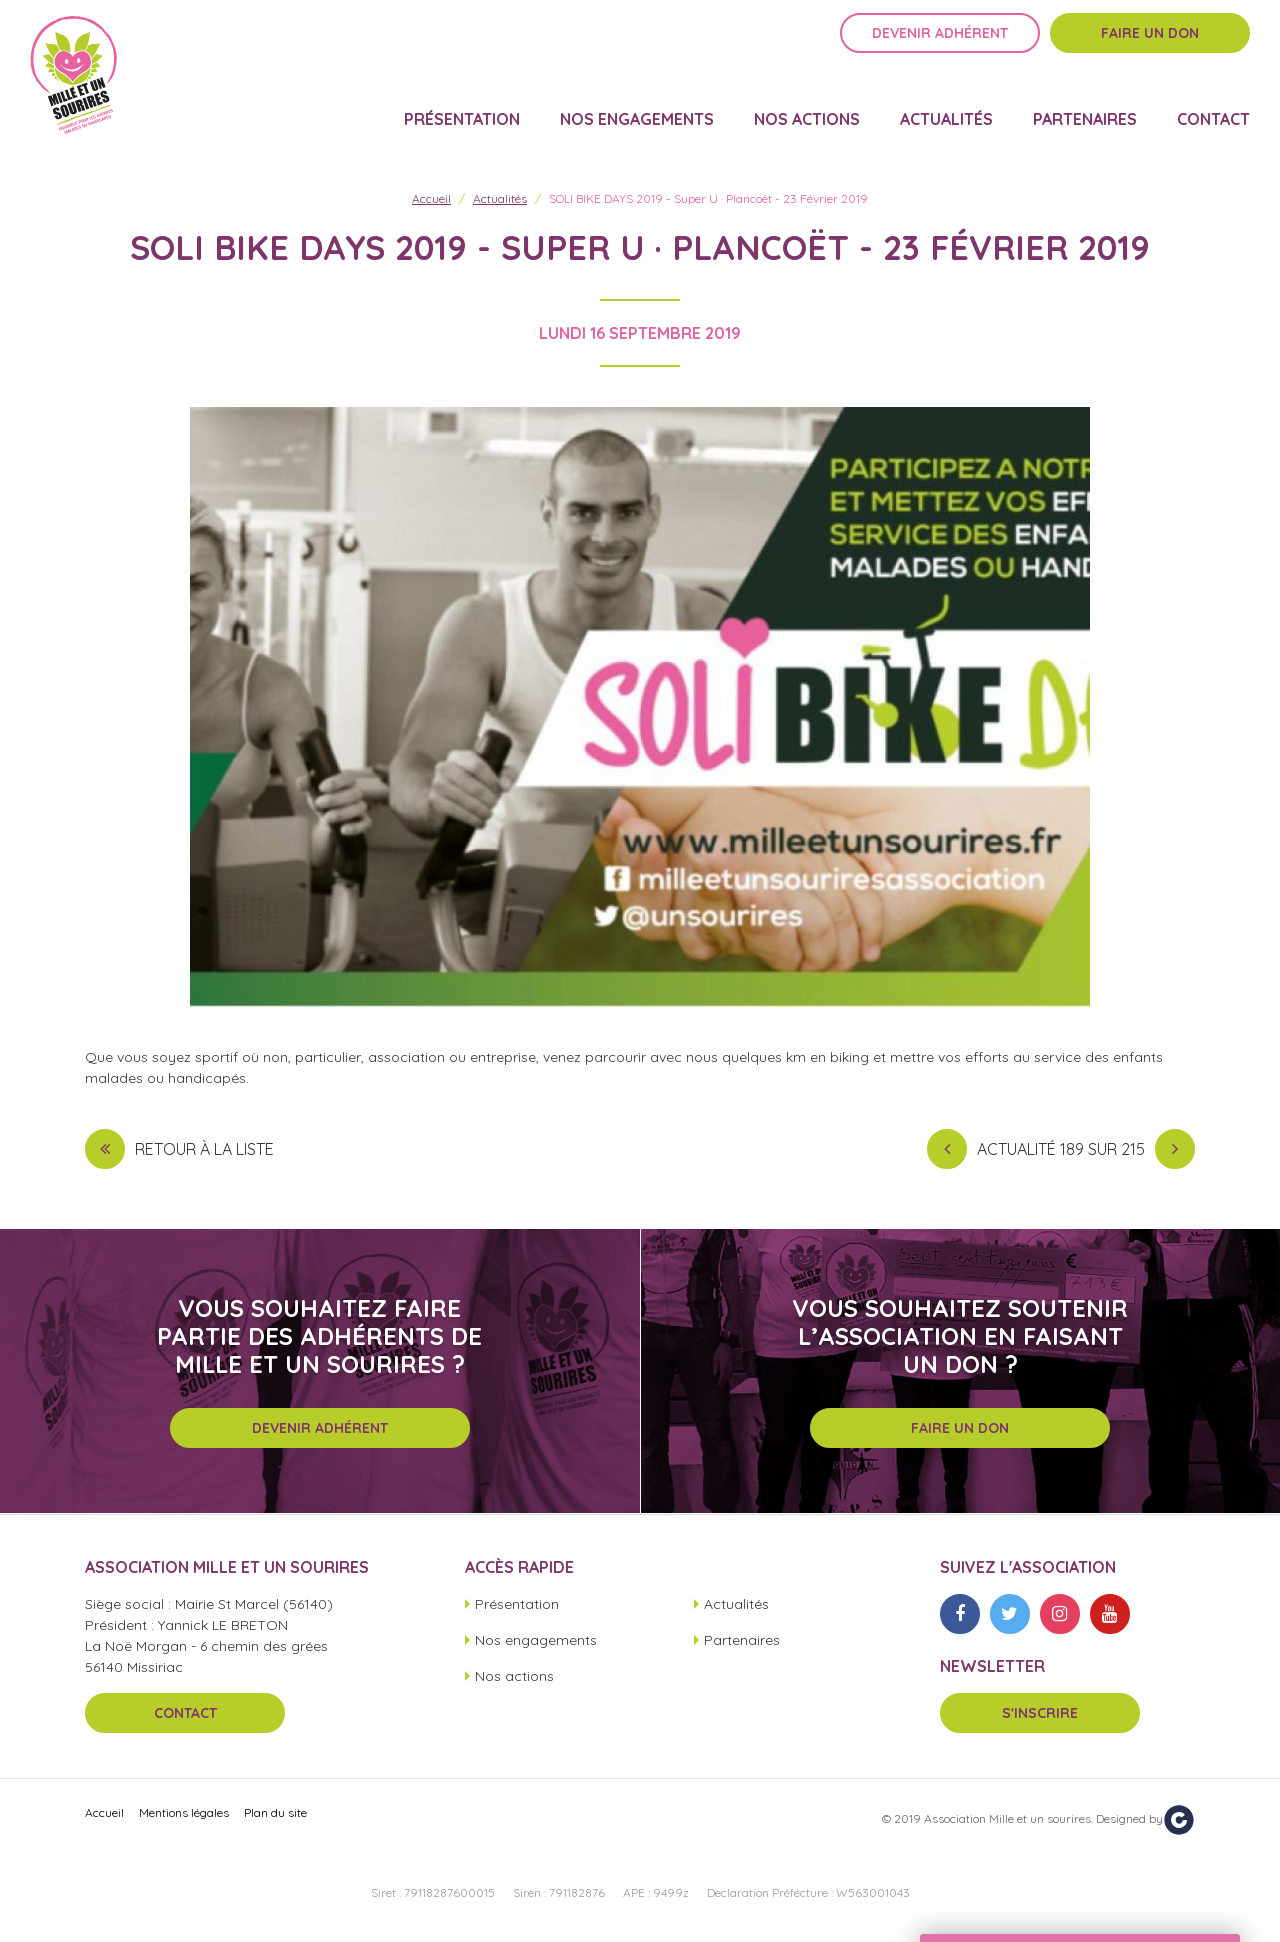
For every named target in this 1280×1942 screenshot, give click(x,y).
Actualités (946, 106)
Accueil (431, 198)
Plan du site (275, 1812)
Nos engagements (637, 106)
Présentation (462, 106)
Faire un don (1150, 47)
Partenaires (1085, 106)
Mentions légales (184, 1812)
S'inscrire (1040, 1713)
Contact (1213, 106)
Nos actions (807, 106)
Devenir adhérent (940, 47)
